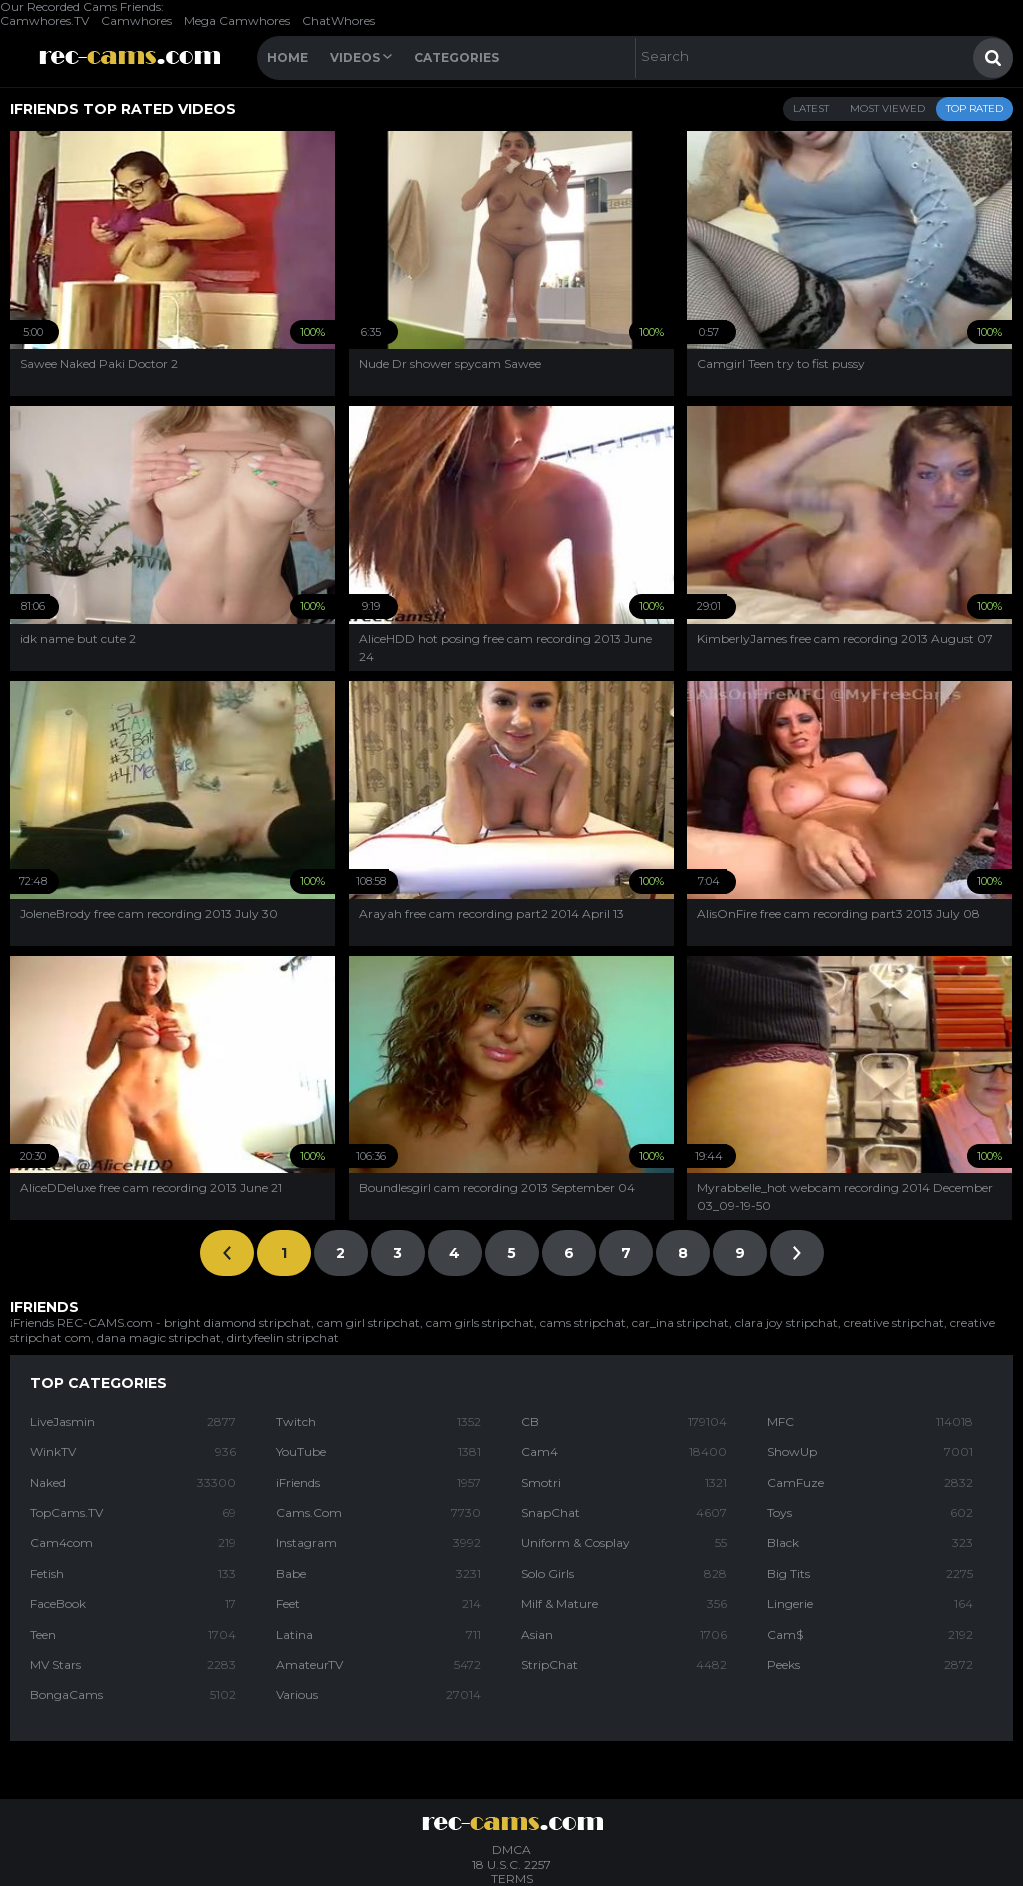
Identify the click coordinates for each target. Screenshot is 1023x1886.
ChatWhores (338, 20)
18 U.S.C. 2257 (511, 1864)
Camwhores (136, 20)
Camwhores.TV (44, 20)
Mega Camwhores (237, 20)
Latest (811, 108)
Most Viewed (887, 108)
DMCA (511, 1849)
